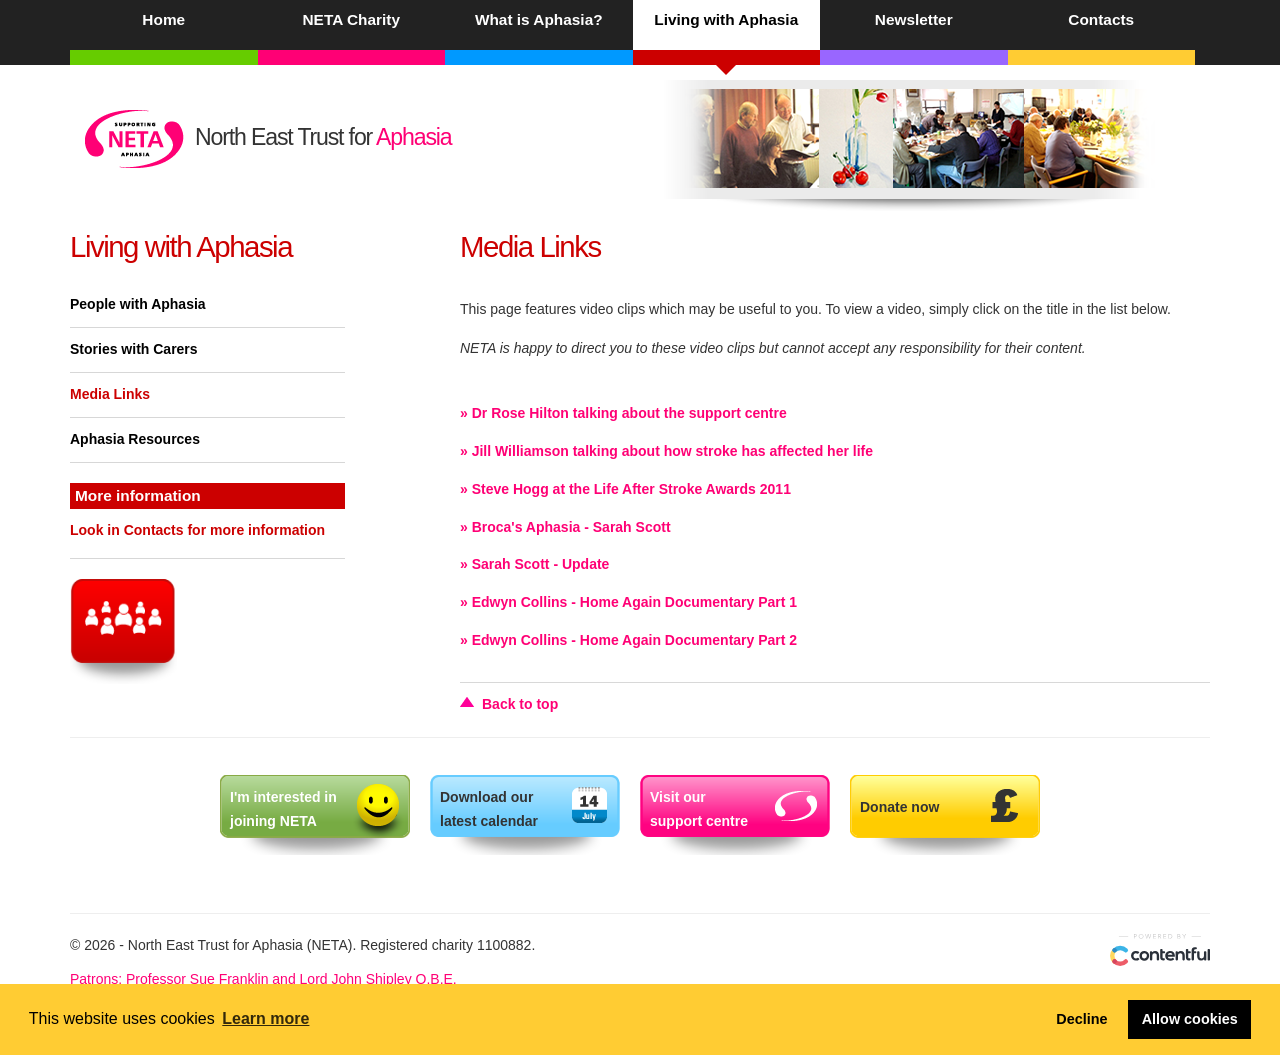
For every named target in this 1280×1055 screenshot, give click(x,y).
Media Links (110, 394)
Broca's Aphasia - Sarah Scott (571, 527)
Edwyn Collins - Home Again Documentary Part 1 (634, 602)
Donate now (899, 807)
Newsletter (914, 19)
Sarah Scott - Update (541, 564)
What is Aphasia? (539, 19)
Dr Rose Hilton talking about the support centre (629, 413)
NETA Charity (351, 19)
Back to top (520, 704)
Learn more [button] (265, 1018)
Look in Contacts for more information (197, 530)
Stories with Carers (134, 349)
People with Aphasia (138, 304)
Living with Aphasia (726, 19)
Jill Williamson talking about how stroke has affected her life (672, 451)
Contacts (1101, 19)
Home (163, 19)
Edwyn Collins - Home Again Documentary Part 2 (634, 640)
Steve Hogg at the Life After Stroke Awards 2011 (631, 489)
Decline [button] (1081, 1019)
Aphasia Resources (135, 439)
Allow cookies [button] (1190, 1019)
